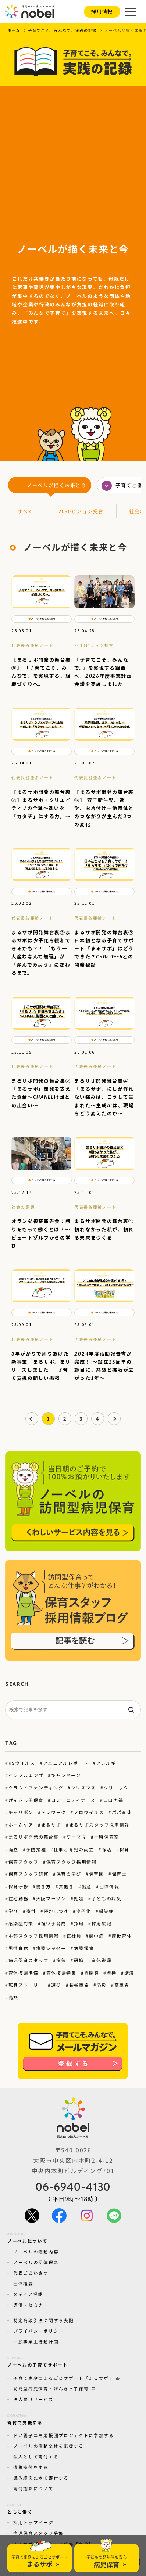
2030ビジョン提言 (81, 511)
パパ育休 (122, 1812)
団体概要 (23, 2283)
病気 (61, 1960)
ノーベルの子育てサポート (37, 2361)
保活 (106, 1849)
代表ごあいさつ (31, 2273)
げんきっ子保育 (26, 1800)
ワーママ (76, 1837)
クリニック (116, 1787)
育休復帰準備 (23, 1972)
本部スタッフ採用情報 (33, 1935)
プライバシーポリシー (38, 2331)
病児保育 (84, 1948)
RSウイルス (21, 1763)
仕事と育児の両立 (74, 1849)
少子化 (83, 1911)
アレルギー (108, 1763)
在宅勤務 (18, 1898)
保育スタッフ (23, 1862)
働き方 (43, 1886)
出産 (87, 1886)
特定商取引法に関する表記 (43, 2320)
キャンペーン (66, 1775)
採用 (79, 1923)
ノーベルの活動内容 (35, 2251)
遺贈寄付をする (31, 2467)
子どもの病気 (107, 1898)
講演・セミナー (31, 2305)
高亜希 (121, 1985)
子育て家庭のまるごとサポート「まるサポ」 (66, 2378)
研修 (79, 1960)
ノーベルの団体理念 (35, 2262)
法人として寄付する (35, 2456)
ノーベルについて (27, 2237)
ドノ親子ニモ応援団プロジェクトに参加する (63, 2435)
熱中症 (96, 1935)
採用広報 (102, 1923)
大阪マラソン (51, 1898)
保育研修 (18, 1886)
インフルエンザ (26, 1775)
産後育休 (122, 1935)
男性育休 (18, 1948)
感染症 (106, 1911)
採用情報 (102, 11)
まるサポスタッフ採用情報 (99, 1824)
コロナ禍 (113, 1800)
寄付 (31, 1911)
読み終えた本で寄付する (41, 2478)
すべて (25, 511)
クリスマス (83, 1787)
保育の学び (68, 1874)
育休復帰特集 (61, 1972)
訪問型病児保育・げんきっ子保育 (54, 2388)
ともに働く (19, 2508)
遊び (56, 1985)
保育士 (119, 1874)
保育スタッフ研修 (28, 1874)
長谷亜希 (79, 1985)
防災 (102, 1985)
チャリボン (20, 1812)
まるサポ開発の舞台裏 (33, 1837)
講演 (129, 1972)
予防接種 (36, 1849)
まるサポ (51, 1824)
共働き (66, 1886)
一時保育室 (106, 1837)
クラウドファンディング (36, 1787)
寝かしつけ (56, 1911)
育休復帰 (102, 1960)
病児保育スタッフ (28, 1960)
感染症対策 (20, 1923)
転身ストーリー (26, 1985)
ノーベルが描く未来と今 (56, 485)
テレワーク (53, 1812)
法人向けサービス (33, 2399)
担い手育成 (53, 1923)
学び (13, 1911)
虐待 (112, 1972)
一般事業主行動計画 (35, 2341)
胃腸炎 (91, 1972)
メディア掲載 (28, 2294)
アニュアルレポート (65, 1763)
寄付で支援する (25, 2418)
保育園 (96, 1874)
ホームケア (20, 1824)
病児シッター (51, 1948)
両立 (13, 1849)
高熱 (13, 1997)
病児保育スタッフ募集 (38, 2533)
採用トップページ (33, 2522)
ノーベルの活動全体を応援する (48, 2446)
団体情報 (109, 1886)
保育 (124, 1849)
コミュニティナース (73, 1800)
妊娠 (79, 1898)
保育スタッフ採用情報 (71, 1862)
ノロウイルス (89, 1812)
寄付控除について (33, 2488)
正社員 (73, 1935)
